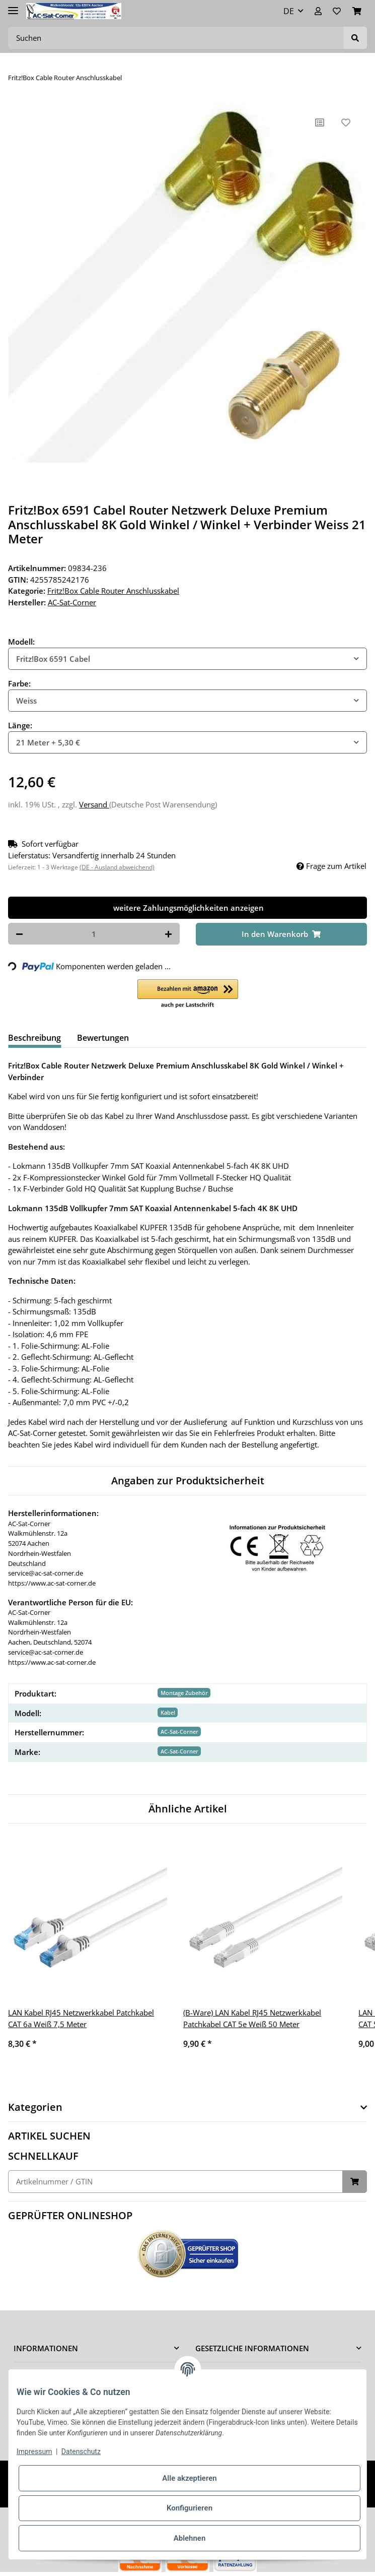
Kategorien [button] (35, 2107)
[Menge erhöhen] (168, 934)
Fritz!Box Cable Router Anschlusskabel (113, 591)
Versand (94, 804)
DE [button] (288, 11)
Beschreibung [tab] (34, 1037)
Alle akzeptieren (189, 2478)
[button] (318, 11)
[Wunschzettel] (336, 11)
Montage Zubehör (184, 1693)
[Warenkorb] (357, 11)
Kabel (168, 1712)
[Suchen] (176, 38)
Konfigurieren (189, 2507)
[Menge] (94, 934)
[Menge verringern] (19, 934)
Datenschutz (81, 2451)
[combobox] (187, 659)
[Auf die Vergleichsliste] (320, 122)
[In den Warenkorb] (281, 934)
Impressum (34, 2451)
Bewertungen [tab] (103, 1037)
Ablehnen (190, 2538)
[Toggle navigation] (13, 6)
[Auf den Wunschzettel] (346, 122)
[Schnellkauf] (175, 2181)
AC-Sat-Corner (179, 1731)
